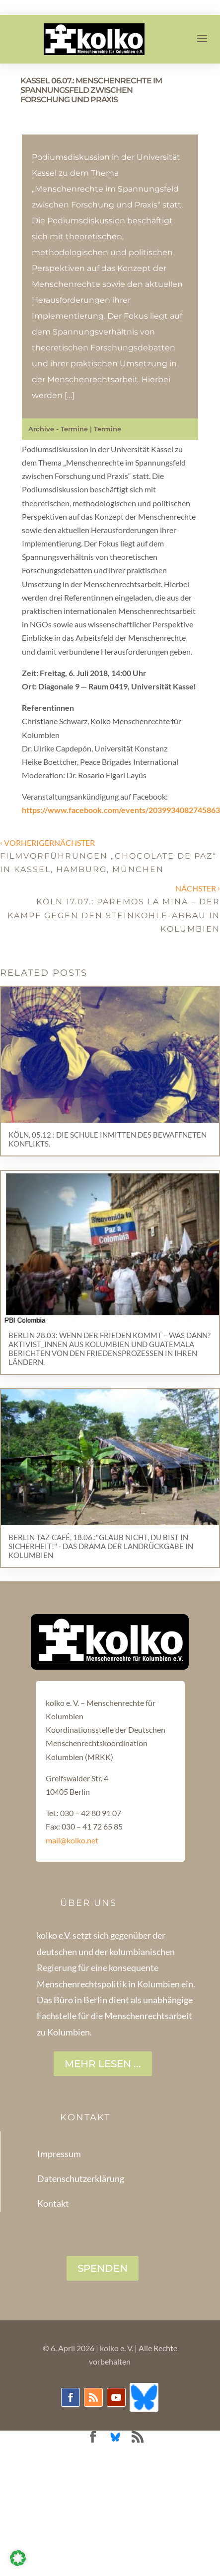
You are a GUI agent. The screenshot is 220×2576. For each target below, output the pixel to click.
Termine (107, 429)
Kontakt (53, 2203)
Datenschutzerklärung (80, 2178)
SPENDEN (102, 2268)
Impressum (59, 2153)
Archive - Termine (58, 429)
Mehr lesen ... (103, 2064)
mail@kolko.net (72, 1840)
